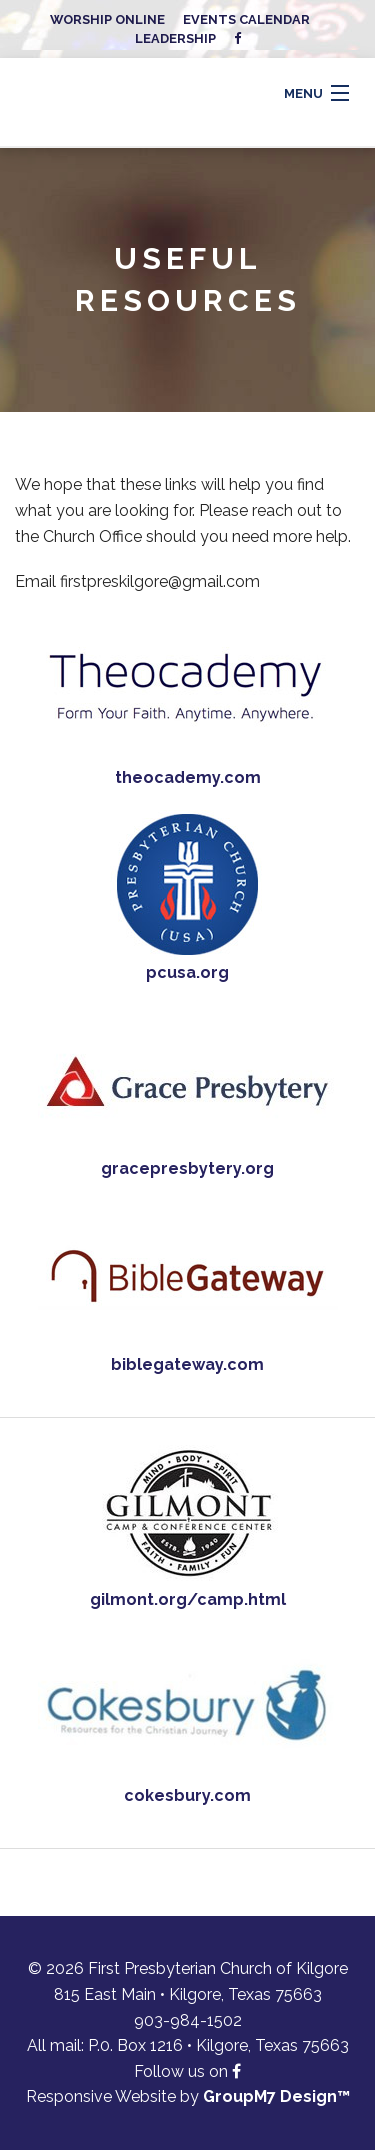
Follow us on (187, 2071)
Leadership (175, 38)
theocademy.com (188, 777)
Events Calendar (246, 19)
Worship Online (107, 19)
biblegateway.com (187, 1364)
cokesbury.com (187, 1795)
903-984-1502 (188, 2020)
